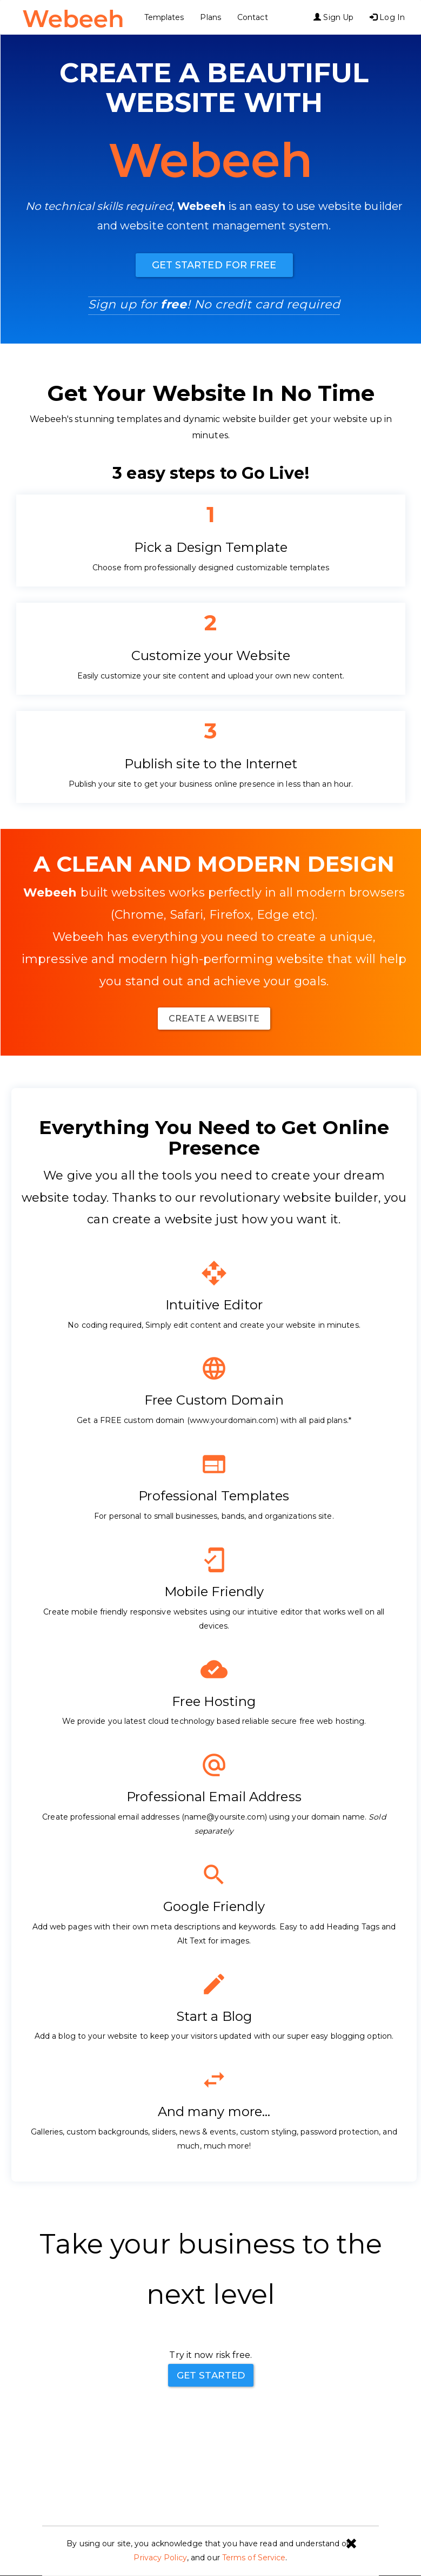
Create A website (214, 1018)
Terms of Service (254, 2557)
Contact (254, 17)
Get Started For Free (214, 265)
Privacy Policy (159, 2557)
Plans (212, 17)
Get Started (211, 2375)
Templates (166, 17)
